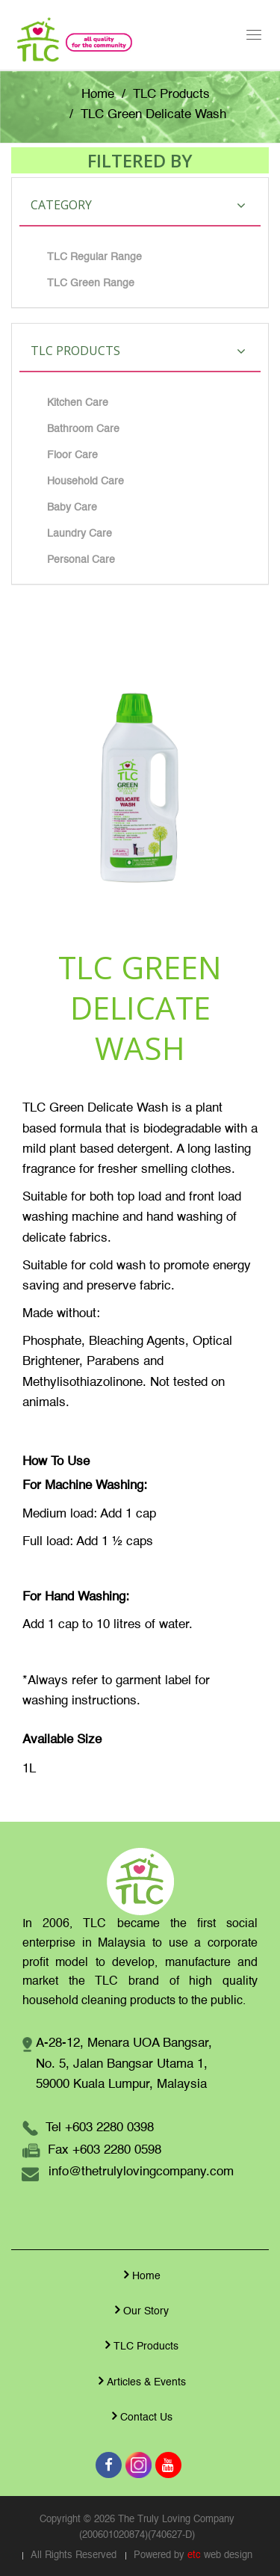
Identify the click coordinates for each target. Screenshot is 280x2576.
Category (138, 205)
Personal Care (81, 560)
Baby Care (72, 507)
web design (228, 2555)
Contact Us (140, 2416)
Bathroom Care (83, 429)
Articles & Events (140, 2380)
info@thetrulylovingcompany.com (141, 2172)
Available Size (62, 1740)
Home (97, 94)
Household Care (85, 481)
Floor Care (72, 455)
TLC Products (171, 94)
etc (194, 2555)
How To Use (56, 1461)
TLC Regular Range (94, 257)
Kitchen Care (77, 403)
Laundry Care (79, 534)
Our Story (140, 2309)
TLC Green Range (90, 283)
